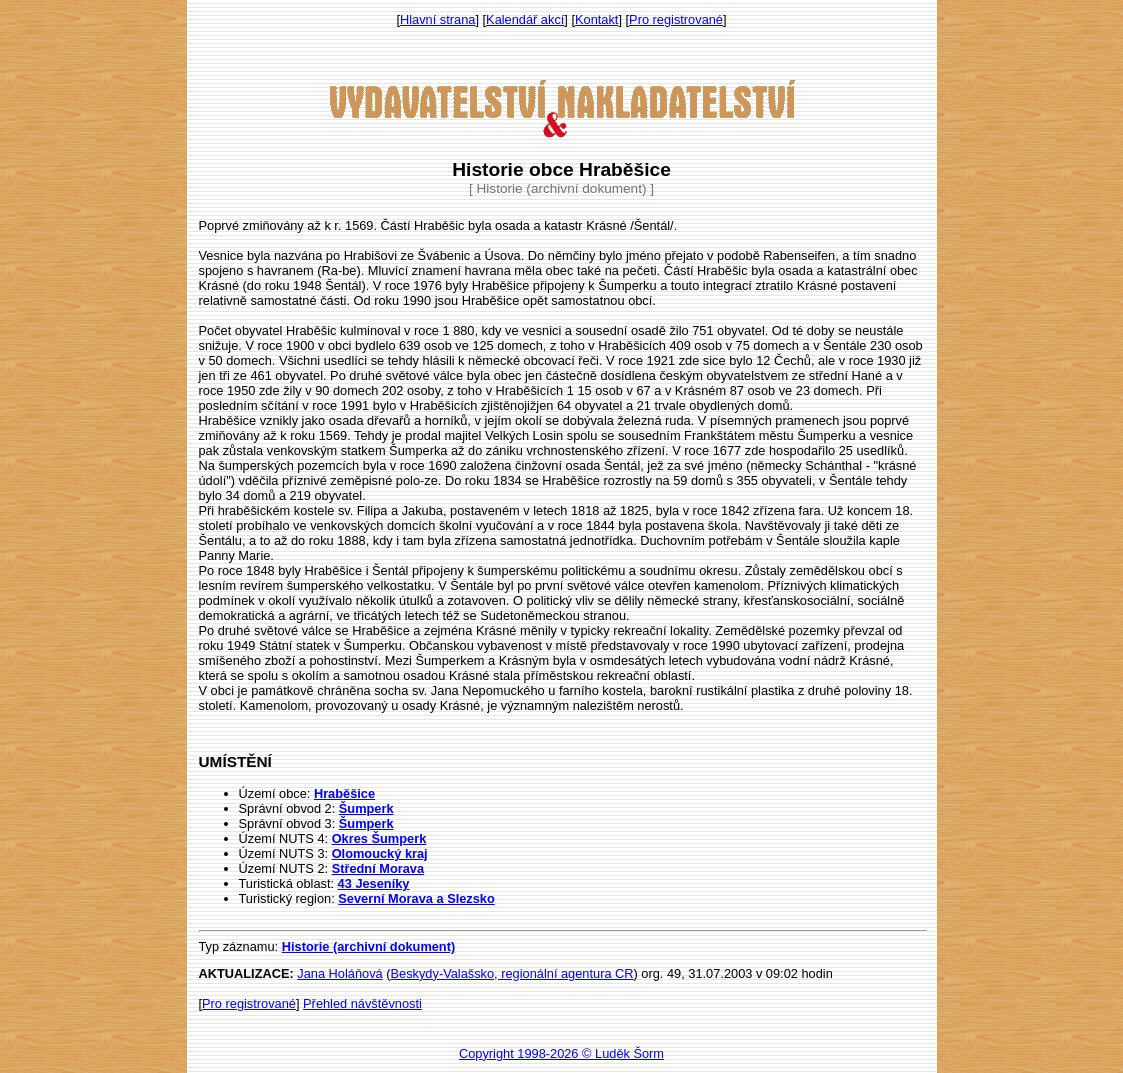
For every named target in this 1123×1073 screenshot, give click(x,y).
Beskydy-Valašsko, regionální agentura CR (512, 973)
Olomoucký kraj (380, 853)
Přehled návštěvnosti (362, 1003)
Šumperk (366, 808)
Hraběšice (344, 793)
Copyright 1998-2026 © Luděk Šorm (561, 1053)
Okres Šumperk (379, 838)
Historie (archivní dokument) (369, 946)
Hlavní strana (437, 19)
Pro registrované (676, 19)
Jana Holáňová (339, 973)
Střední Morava (378, 868)
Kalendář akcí (525, 19)
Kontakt (596, 19)
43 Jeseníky (374, 883)
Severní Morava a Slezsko (416, 898)
